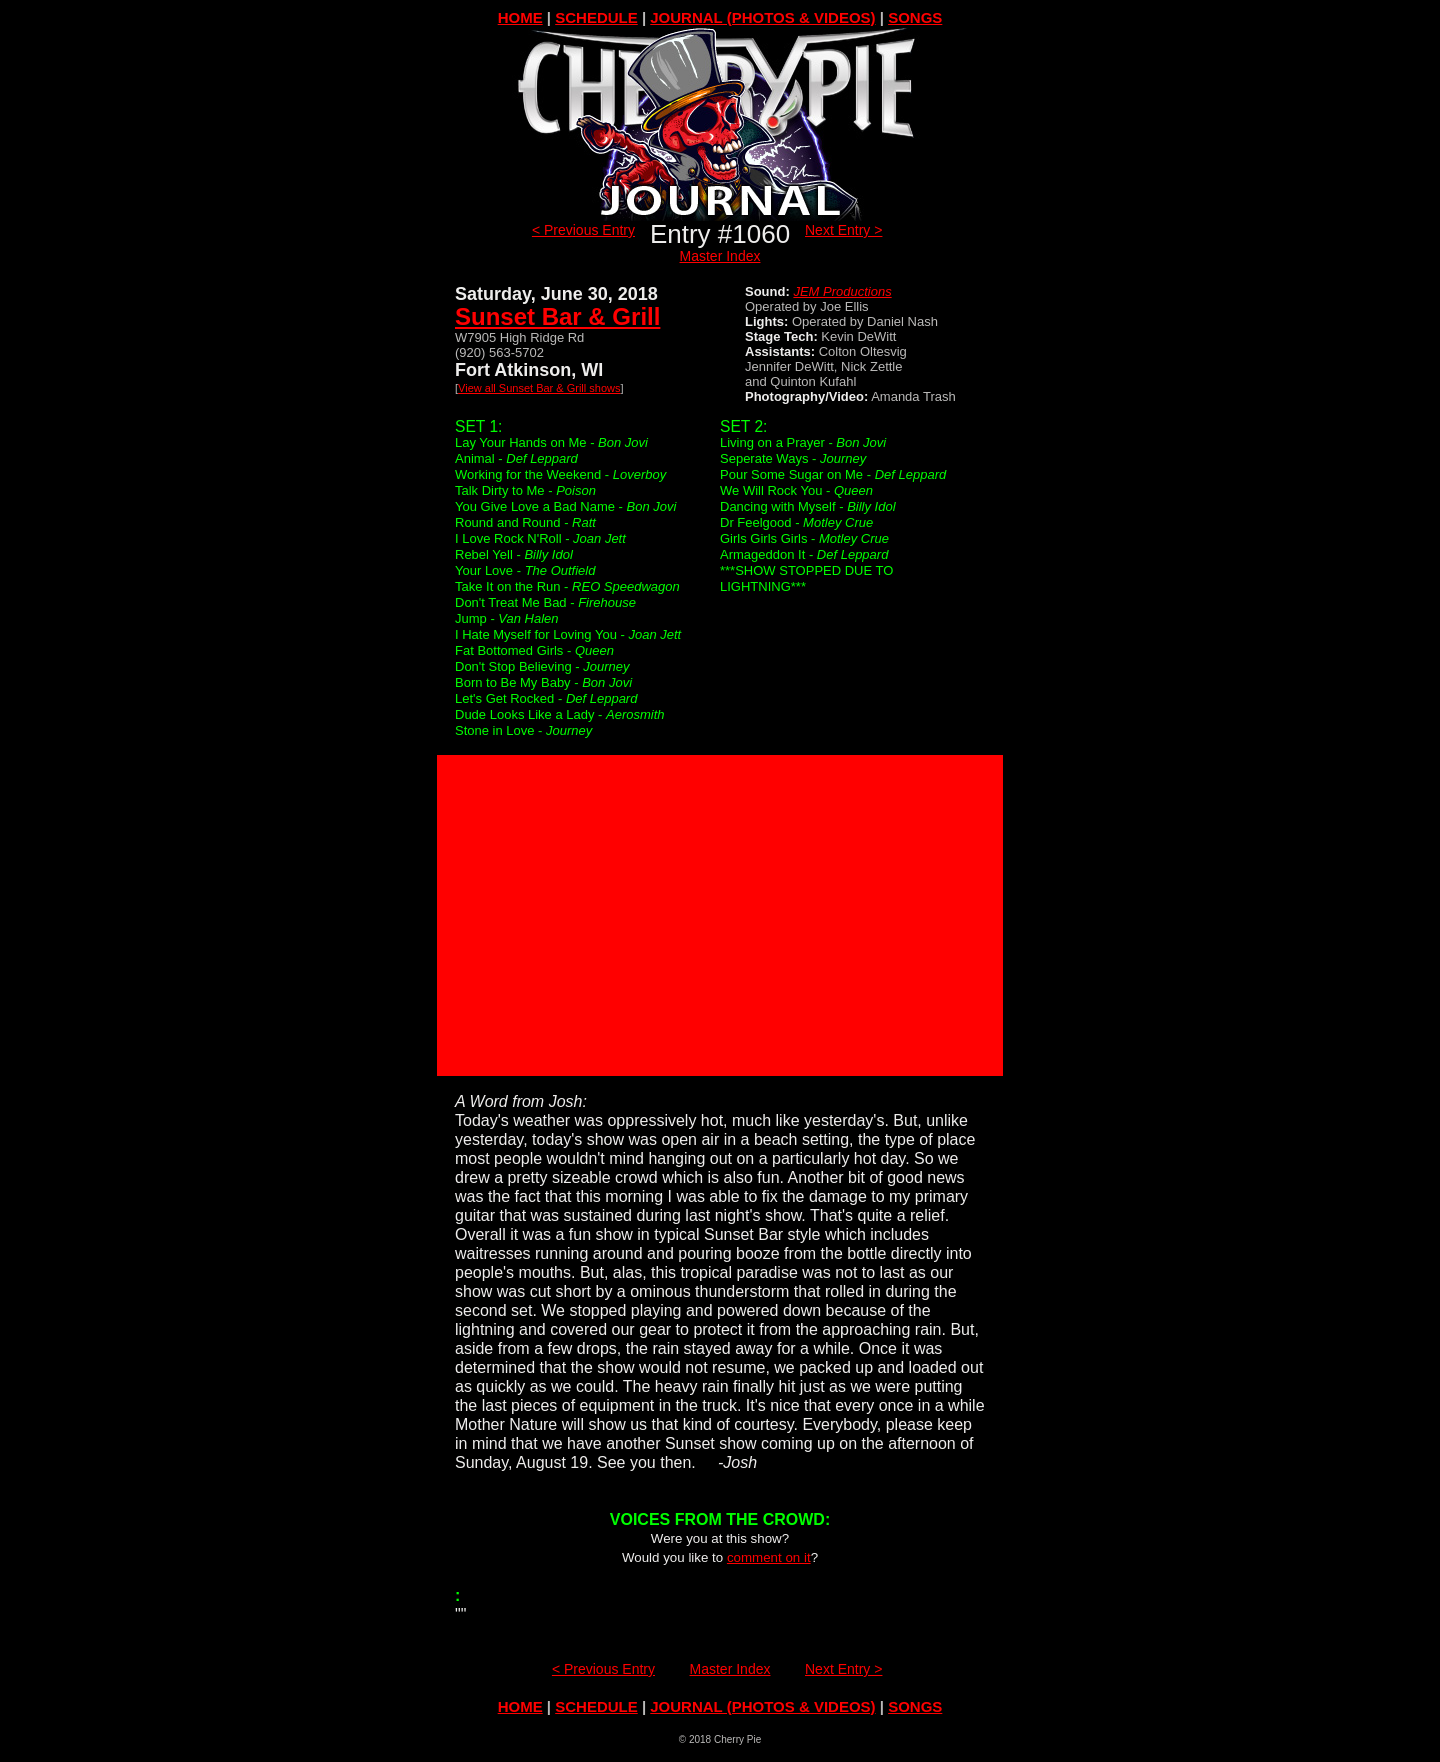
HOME (520, 17)
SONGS (915, 17)
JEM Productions (842, 291)
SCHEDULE (596, 17)
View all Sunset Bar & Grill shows (539, 388)
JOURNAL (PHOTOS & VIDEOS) (762, 17)
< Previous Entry (583, 230)
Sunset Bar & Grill (557, 316)
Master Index (720, 256)
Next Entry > (843, 230)
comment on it (769, 1557)
